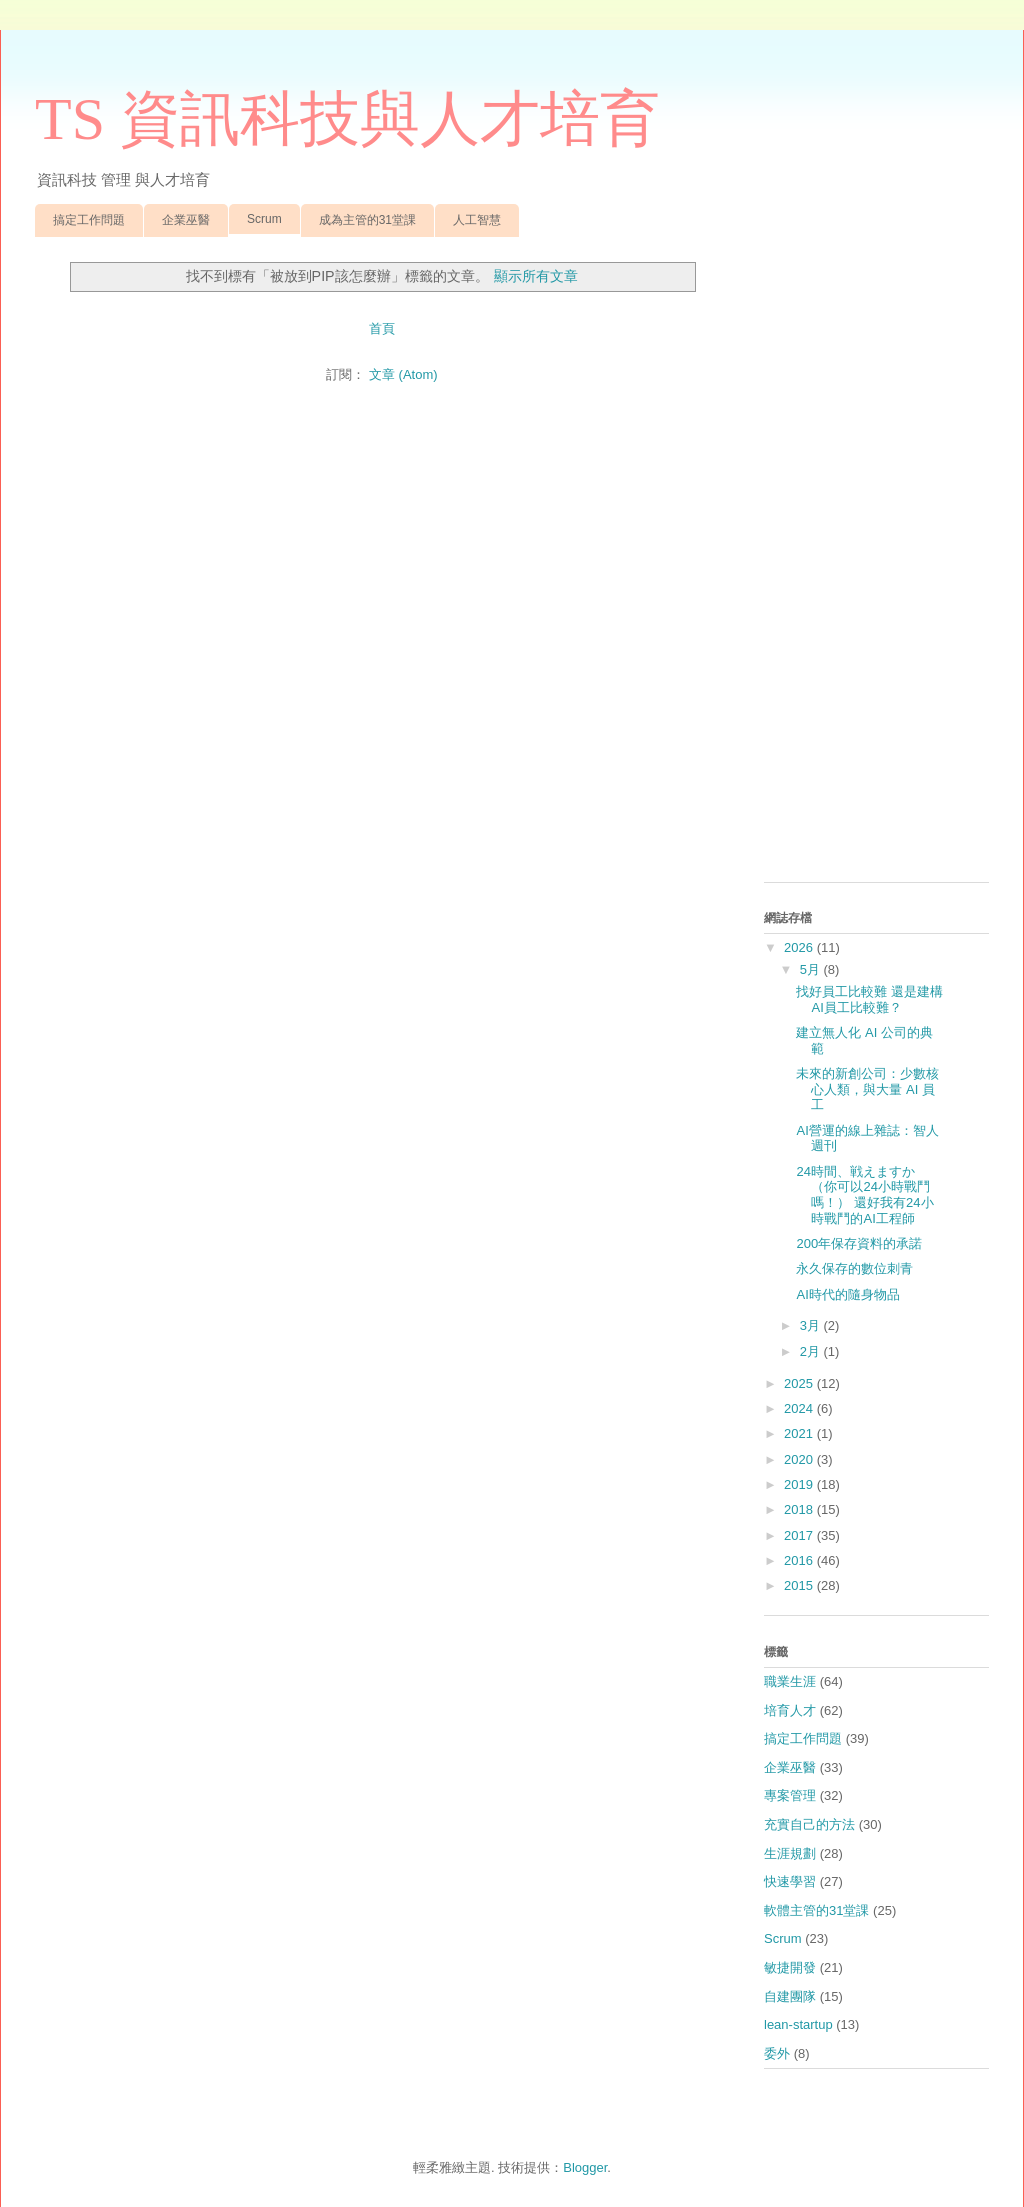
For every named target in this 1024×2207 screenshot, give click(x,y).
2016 (800, 1560)
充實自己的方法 (809, 1824)
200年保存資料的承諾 (859, 1243)
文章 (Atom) (403, 374)
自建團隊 (790, 1996)
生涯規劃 (790, 1853)
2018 (800, 1509)
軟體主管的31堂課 (816, 1910)
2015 (800, 1585)
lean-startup (798, 2024)
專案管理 (790, 1795)
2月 (812, 1351)
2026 (800, 947)
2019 (800, 1484)
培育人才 (790, 1710)
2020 (800, 1459)
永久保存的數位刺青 (854, 1268)
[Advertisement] (876, 567)
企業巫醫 (186, 220)
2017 (800, 1535)
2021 (800, 1433)
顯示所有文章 (536, 276)
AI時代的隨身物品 (847, 1294)
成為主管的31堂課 (367, 220)
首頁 (382, 328)
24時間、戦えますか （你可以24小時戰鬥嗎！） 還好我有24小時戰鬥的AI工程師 (864, 1195)
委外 (777, 2053)
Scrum (264, 219)
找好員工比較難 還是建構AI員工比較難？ (869, 999)
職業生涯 (790, 1681)
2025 (800, 1383)
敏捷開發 (790, 1967)
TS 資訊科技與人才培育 (347, 119)
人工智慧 (477, 220)
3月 (812, 1325)
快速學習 (790, 1881)
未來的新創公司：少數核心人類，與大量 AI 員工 (867, 1089)
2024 (800, 1408)
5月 (812, 969)
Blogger (585, 2167)
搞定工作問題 (89, 220)
